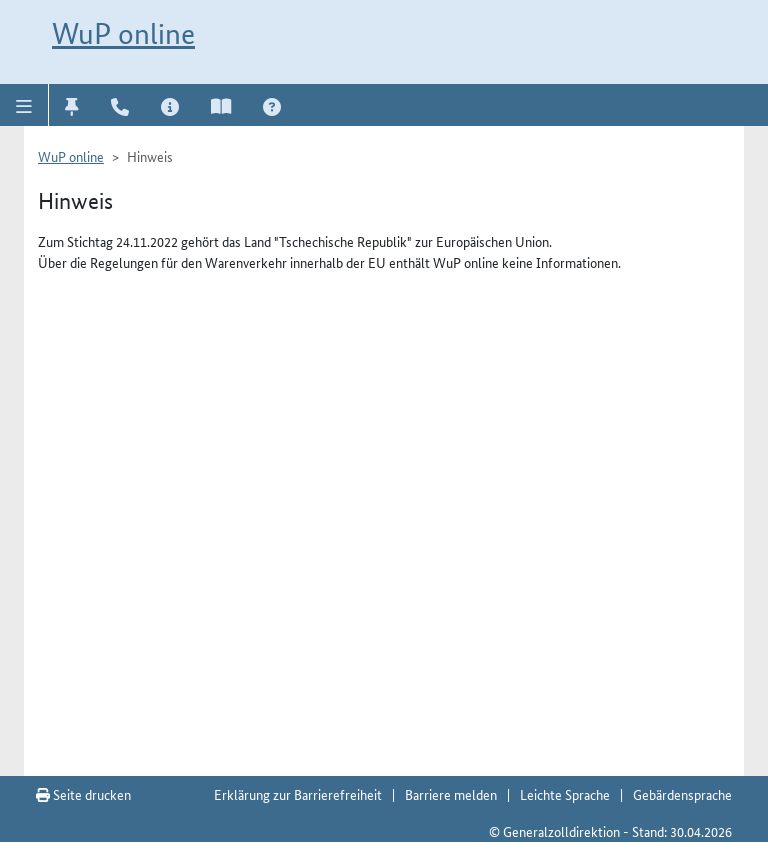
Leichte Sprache (565, 794)
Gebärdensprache (682, 794)
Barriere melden (451, 794)
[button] (24, 105)
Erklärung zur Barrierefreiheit (298, 794)
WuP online (123, 33)
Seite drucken (83, 794)
